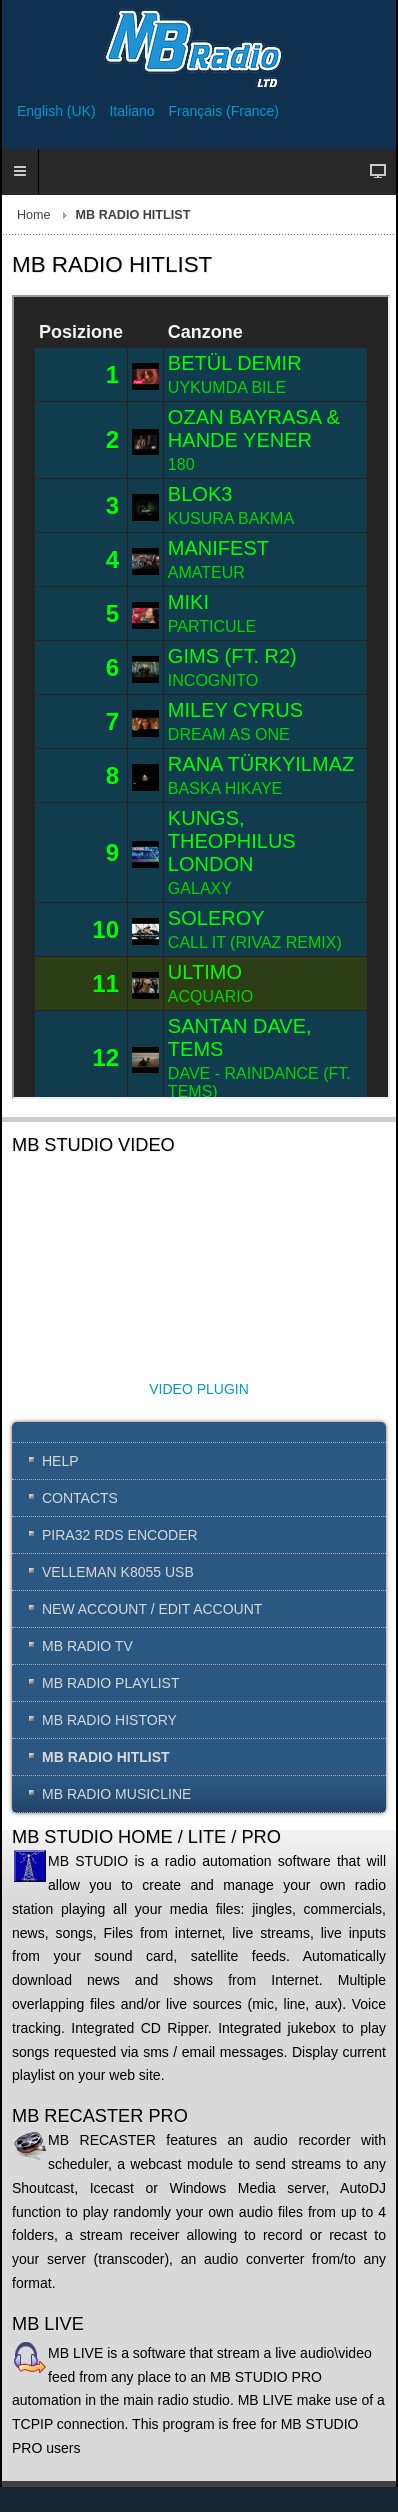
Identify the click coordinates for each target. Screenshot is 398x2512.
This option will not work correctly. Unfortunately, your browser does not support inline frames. (201, 697)
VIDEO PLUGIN (199, 1389)
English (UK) (58, 111)
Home (34, 215)
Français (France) (224, 111)
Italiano (133, 111)
